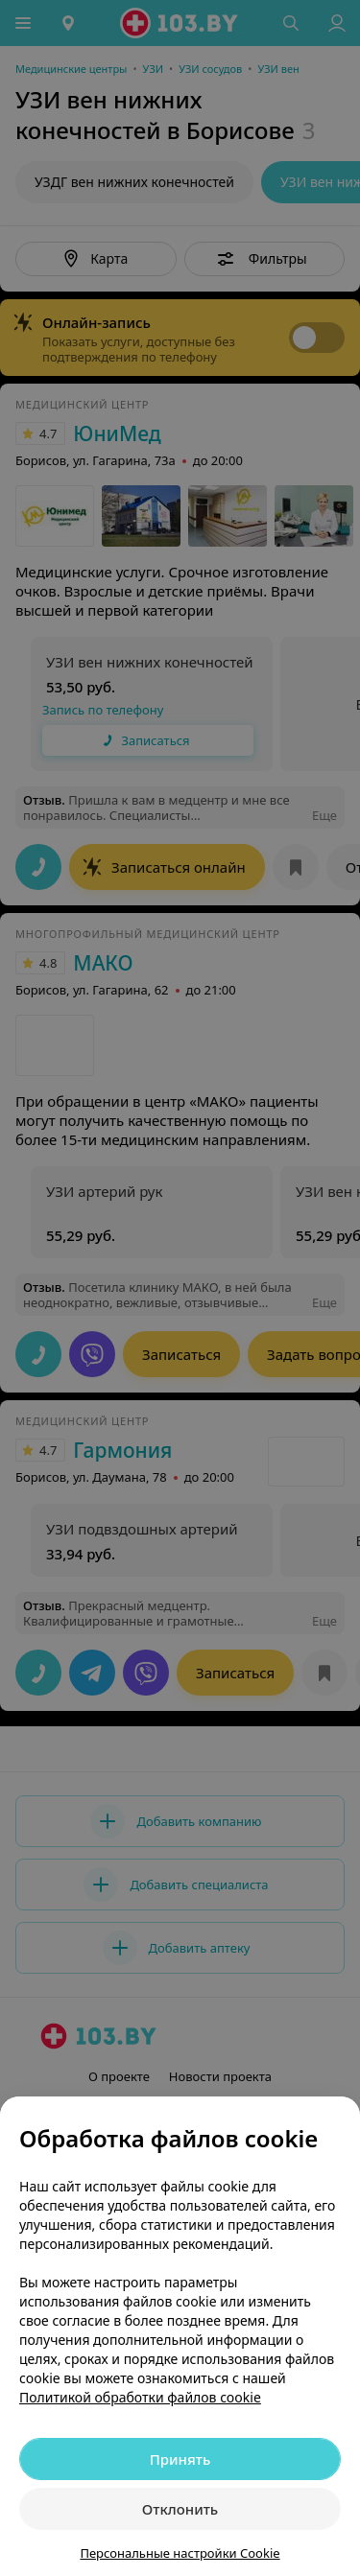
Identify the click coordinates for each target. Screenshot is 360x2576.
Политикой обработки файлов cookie (140, 2397)
